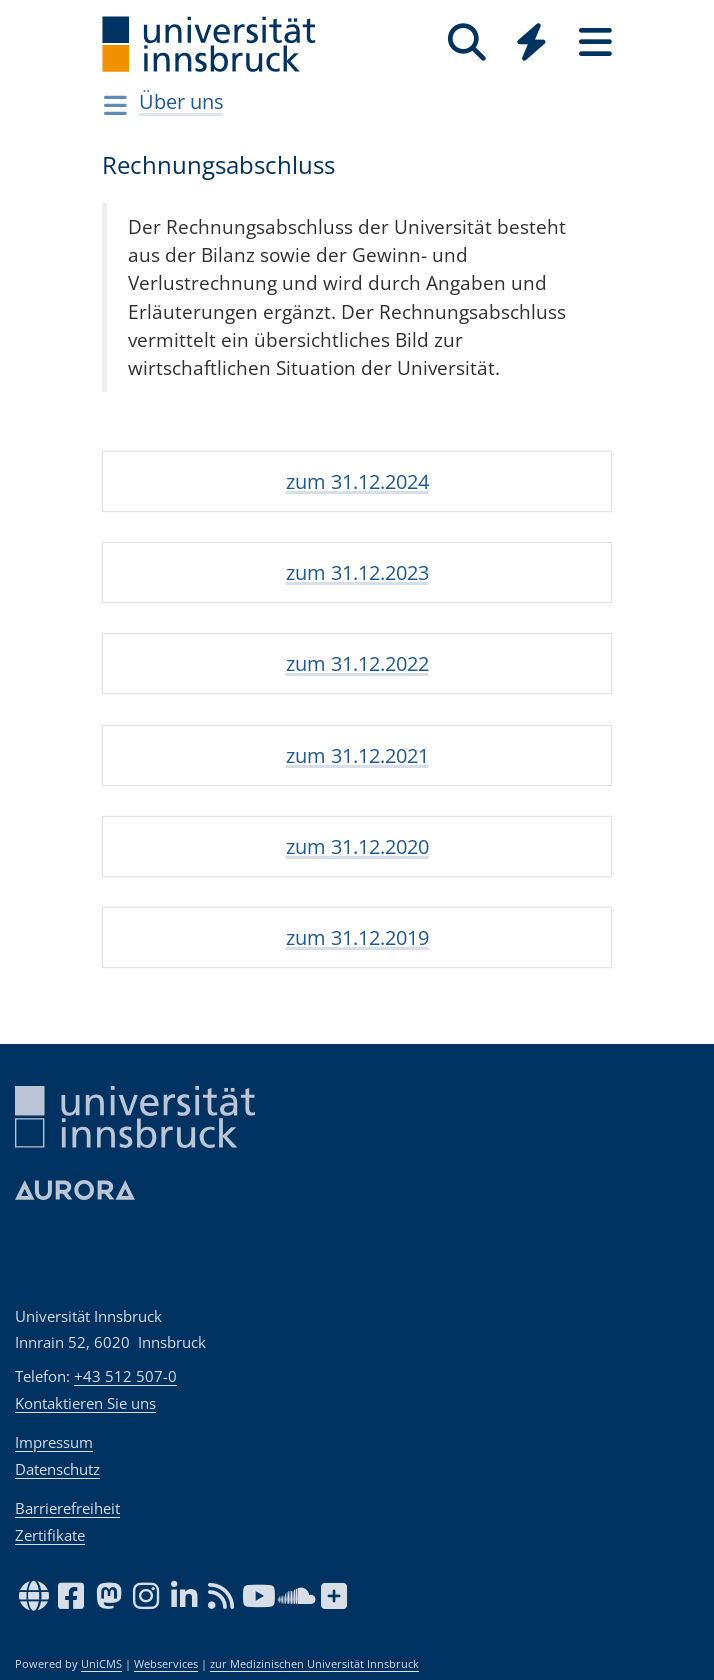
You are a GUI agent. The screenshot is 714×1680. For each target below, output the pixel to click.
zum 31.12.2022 (357, 663)
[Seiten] (595, 42)
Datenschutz (57, 1469)
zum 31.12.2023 (357, 572)
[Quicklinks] (531, 42)
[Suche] (467, 42)
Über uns (181, 101)
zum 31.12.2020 (357, 846)
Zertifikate (50, 1535)
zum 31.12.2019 (357, 937)
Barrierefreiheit (67, 1508)
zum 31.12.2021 (357, 755)
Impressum (54, 1442)
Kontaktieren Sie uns (85, 1403)
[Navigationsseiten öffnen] (115, 105)
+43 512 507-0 (125, 1376)
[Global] (531, 44)
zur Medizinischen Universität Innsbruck (314, 1664)
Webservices (166, 1664)
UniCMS (101, 1664)
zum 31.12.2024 (357, 481)
